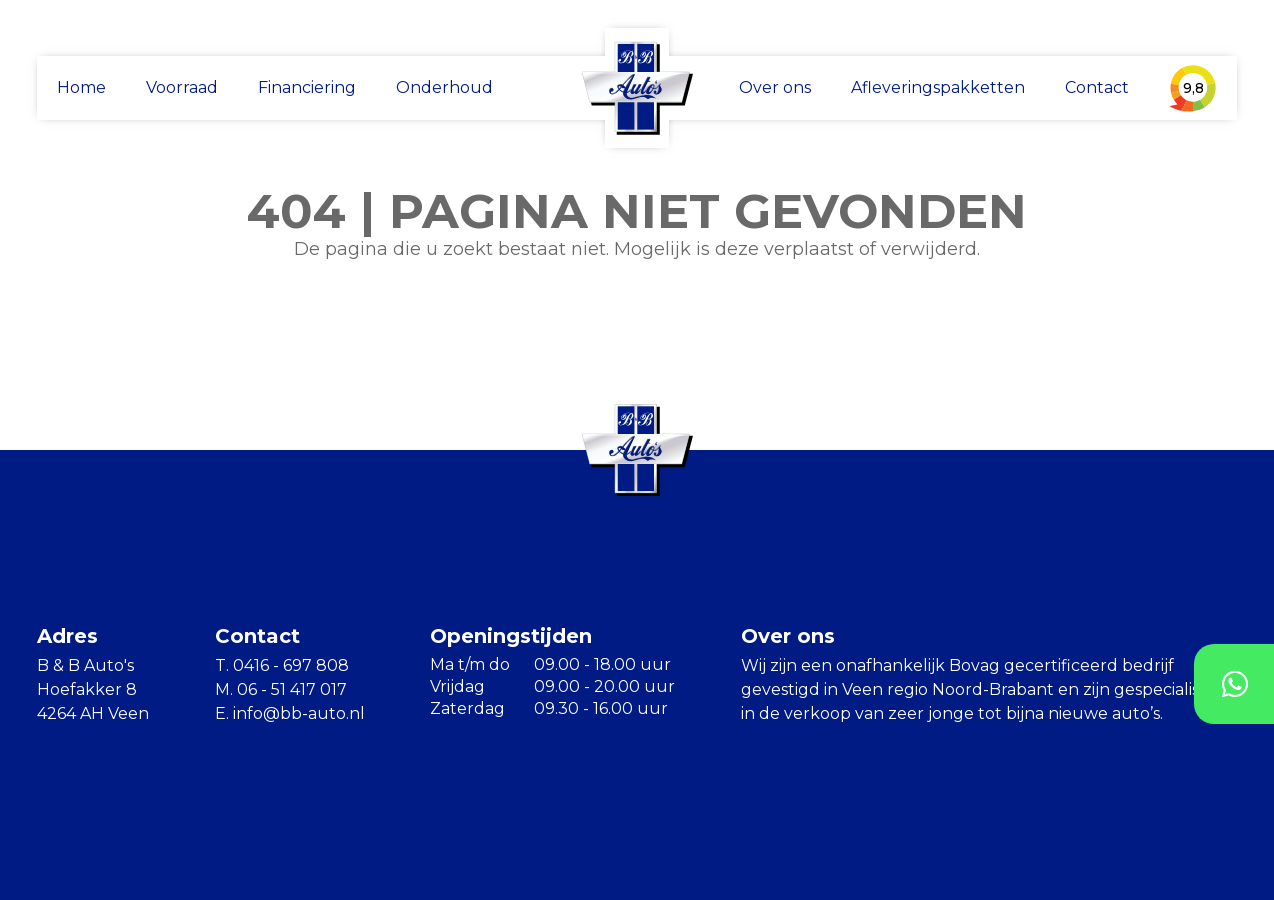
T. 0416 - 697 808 (282, 665)
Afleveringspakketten (938, 87)
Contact (1097, 87)
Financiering (307, 87)
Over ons (775, 87)
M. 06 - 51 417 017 (281, 689)
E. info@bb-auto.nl (290, 713)
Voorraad (182, 87)
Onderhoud (444, 87)
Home (81, 87)
